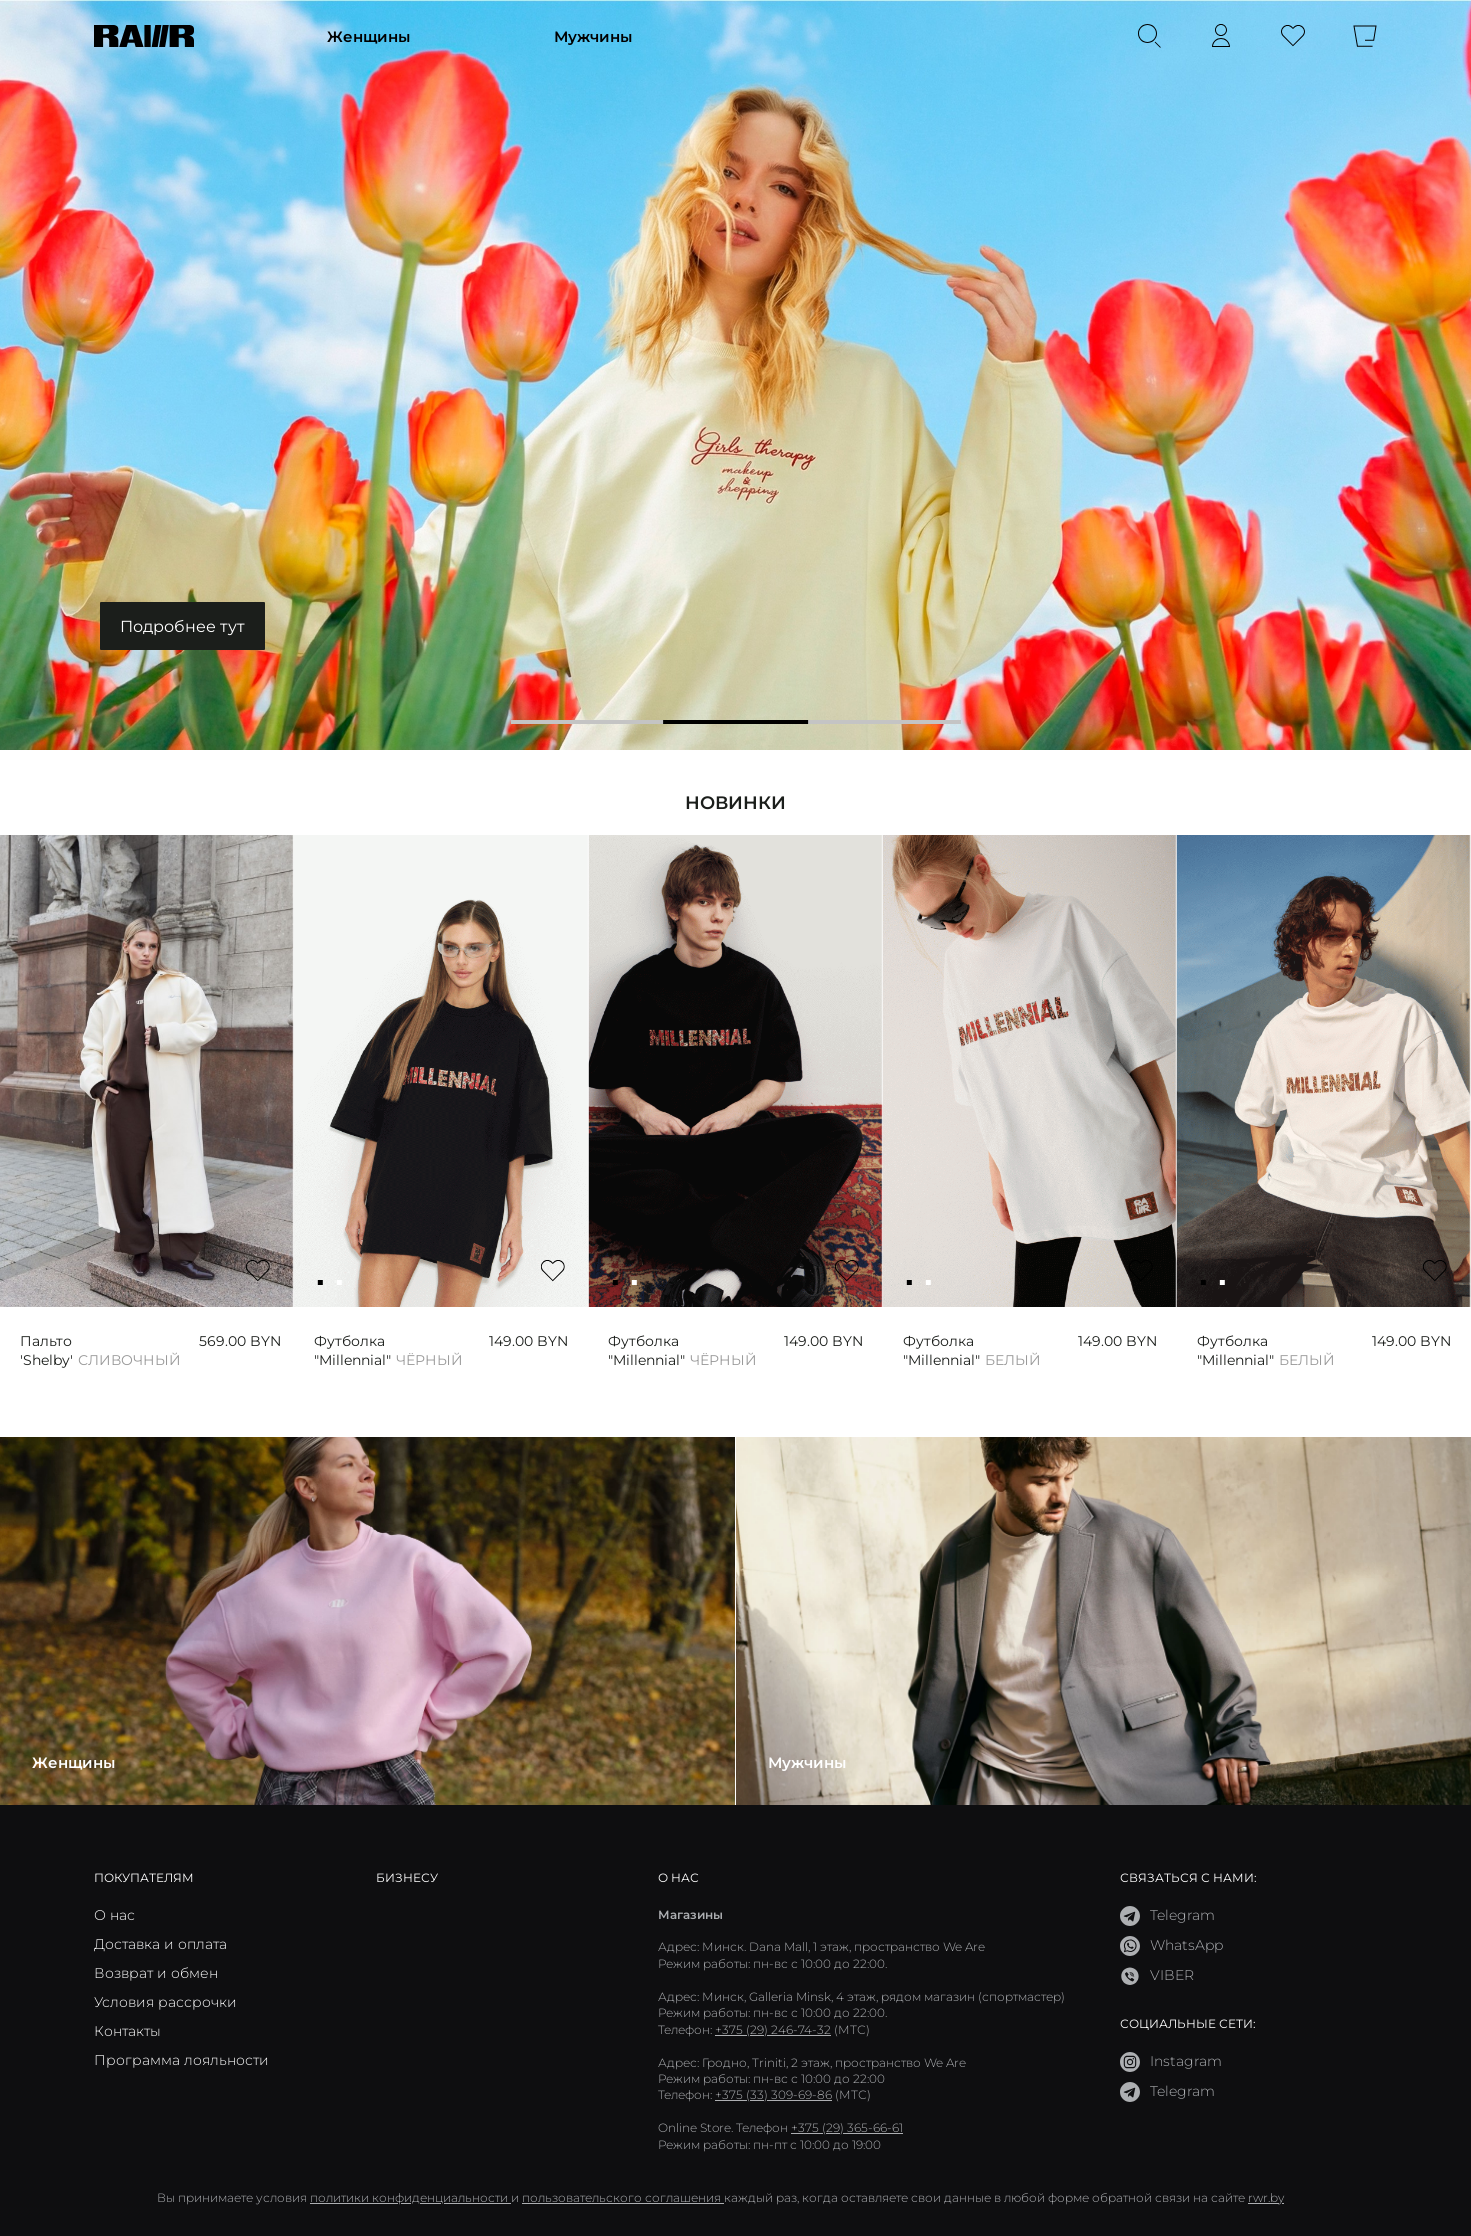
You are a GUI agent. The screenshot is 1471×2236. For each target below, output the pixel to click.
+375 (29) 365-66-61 (847, 2127)
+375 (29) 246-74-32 (773, 2029)
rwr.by (1266, 2197)
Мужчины (593, 36)
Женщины (368, 36)
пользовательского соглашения (623, 2197)
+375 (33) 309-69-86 (773, 2094)
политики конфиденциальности (410, 2197)
